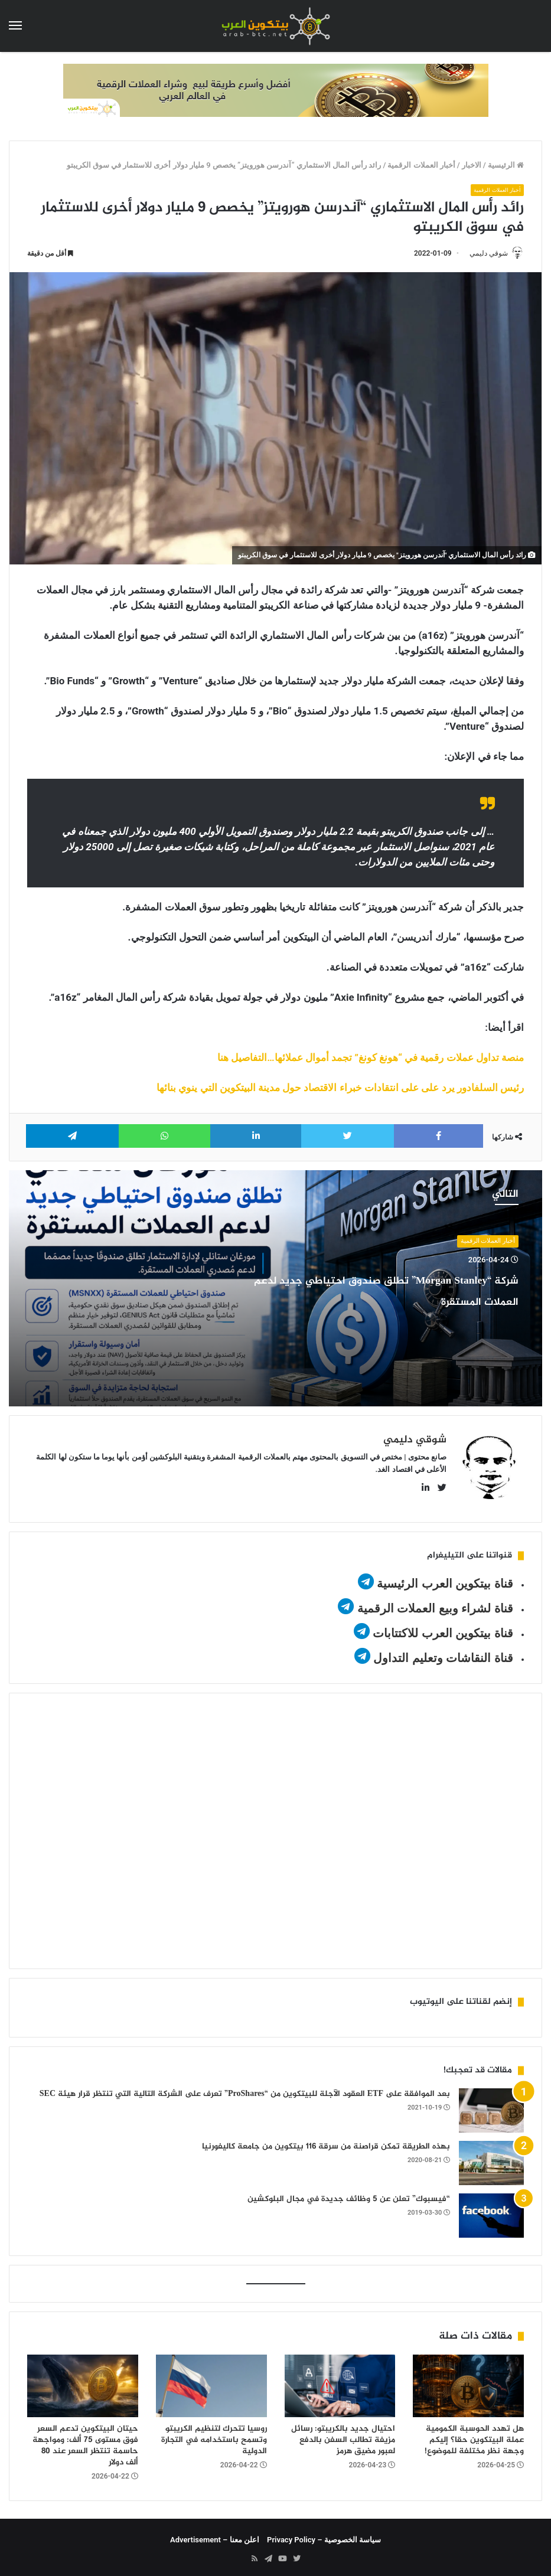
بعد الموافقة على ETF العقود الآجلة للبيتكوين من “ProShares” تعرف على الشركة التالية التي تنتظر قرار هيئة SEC (245, 2090)
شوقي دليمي (483, 254)
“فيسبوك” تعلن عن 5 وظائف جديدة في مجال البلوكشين (348, 2195)
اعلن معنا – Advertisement (214, 2535)
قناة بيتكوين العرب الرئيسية (445, 1579)
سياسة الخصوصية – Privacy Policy (324, 2535)
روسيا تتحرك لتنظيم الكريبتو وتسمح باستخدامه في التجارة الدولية (214, 2436)
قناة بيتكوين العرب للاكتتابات (441, 1628)
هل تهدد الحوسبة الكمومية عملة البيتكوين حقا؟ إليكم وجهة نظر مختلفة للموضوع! (474, 2436)
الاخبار (471, 165)
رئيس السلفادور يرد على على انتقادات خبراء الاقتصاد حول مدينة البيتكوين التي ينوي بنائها (340, 1089)
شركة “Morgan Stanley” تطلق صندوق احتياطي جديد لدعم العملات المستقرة (374, 1301)
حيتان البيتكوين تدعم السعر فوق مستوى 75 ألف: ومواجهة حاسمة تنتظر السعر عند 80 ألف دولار (85, 2441)
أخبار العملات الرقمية (421, 165)
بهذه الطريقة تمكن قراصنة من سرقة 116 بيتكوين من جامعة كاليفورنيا (326, 2142)
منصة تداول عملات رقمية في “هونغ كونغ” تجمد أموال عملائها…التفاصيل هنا (370, 1059)
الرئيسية (506, 165)
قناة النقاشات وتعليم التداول (443, 1653)
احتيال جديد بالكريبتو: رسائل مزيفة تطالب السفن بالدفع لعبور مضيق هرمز (343, 2436)
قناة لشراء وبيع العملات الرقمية (435, 1604)
